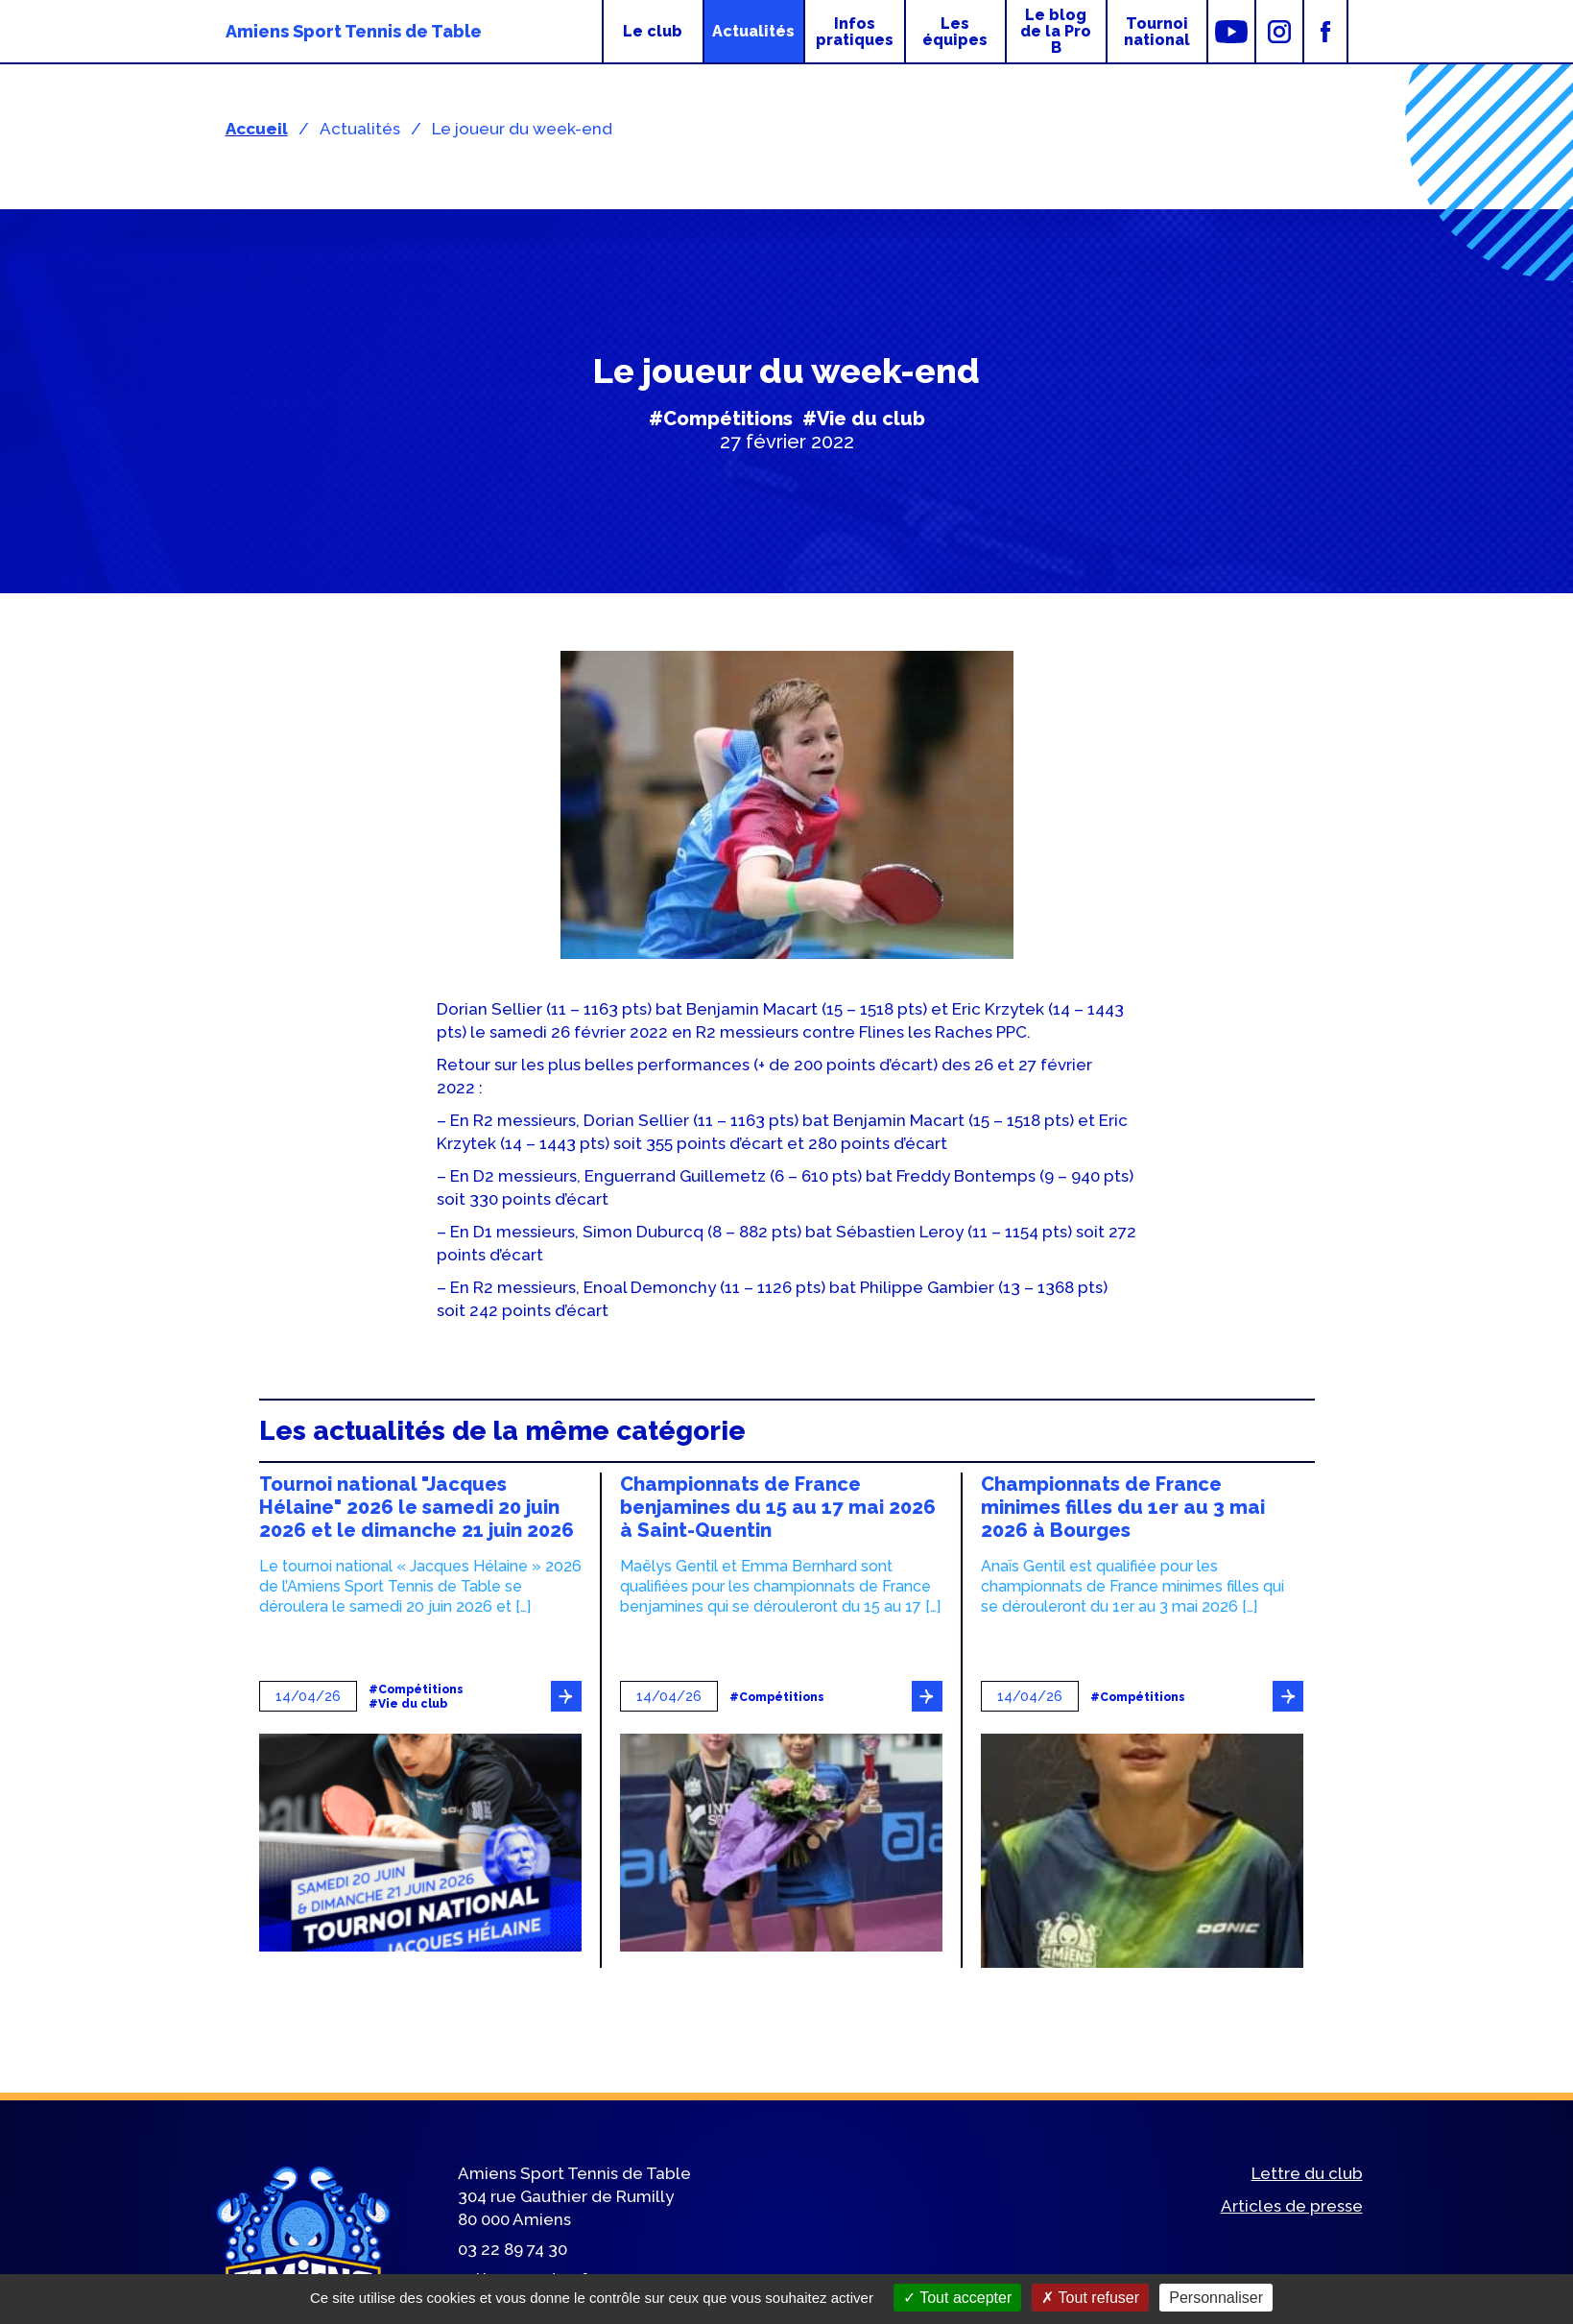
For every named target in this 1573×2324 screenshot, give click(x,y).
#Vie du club (863, 418)
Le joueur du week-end (522, 128)
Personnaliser (1216, 2297)
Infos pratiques (855, 31)
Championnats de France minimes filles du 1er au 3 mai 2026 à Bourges (1123, 1507)
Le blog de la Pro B (1055, 31)
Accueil (257, 128)
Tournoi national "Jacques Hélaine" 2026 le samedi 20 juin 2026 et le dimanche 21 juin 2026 (416, 1507)
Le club (652, 31)
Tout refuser (1090, 2297)
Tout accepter (957, 2297)
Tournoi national (1157, 31)
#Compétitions (721, 418)
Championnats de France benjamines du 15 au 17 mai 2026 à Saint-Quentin (778, 1507)
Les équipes (955, 31)
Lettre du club (1307, 2173)
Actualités (753, 31)
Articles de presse (1292, 2206)
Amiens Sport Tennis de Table (354, 31)
